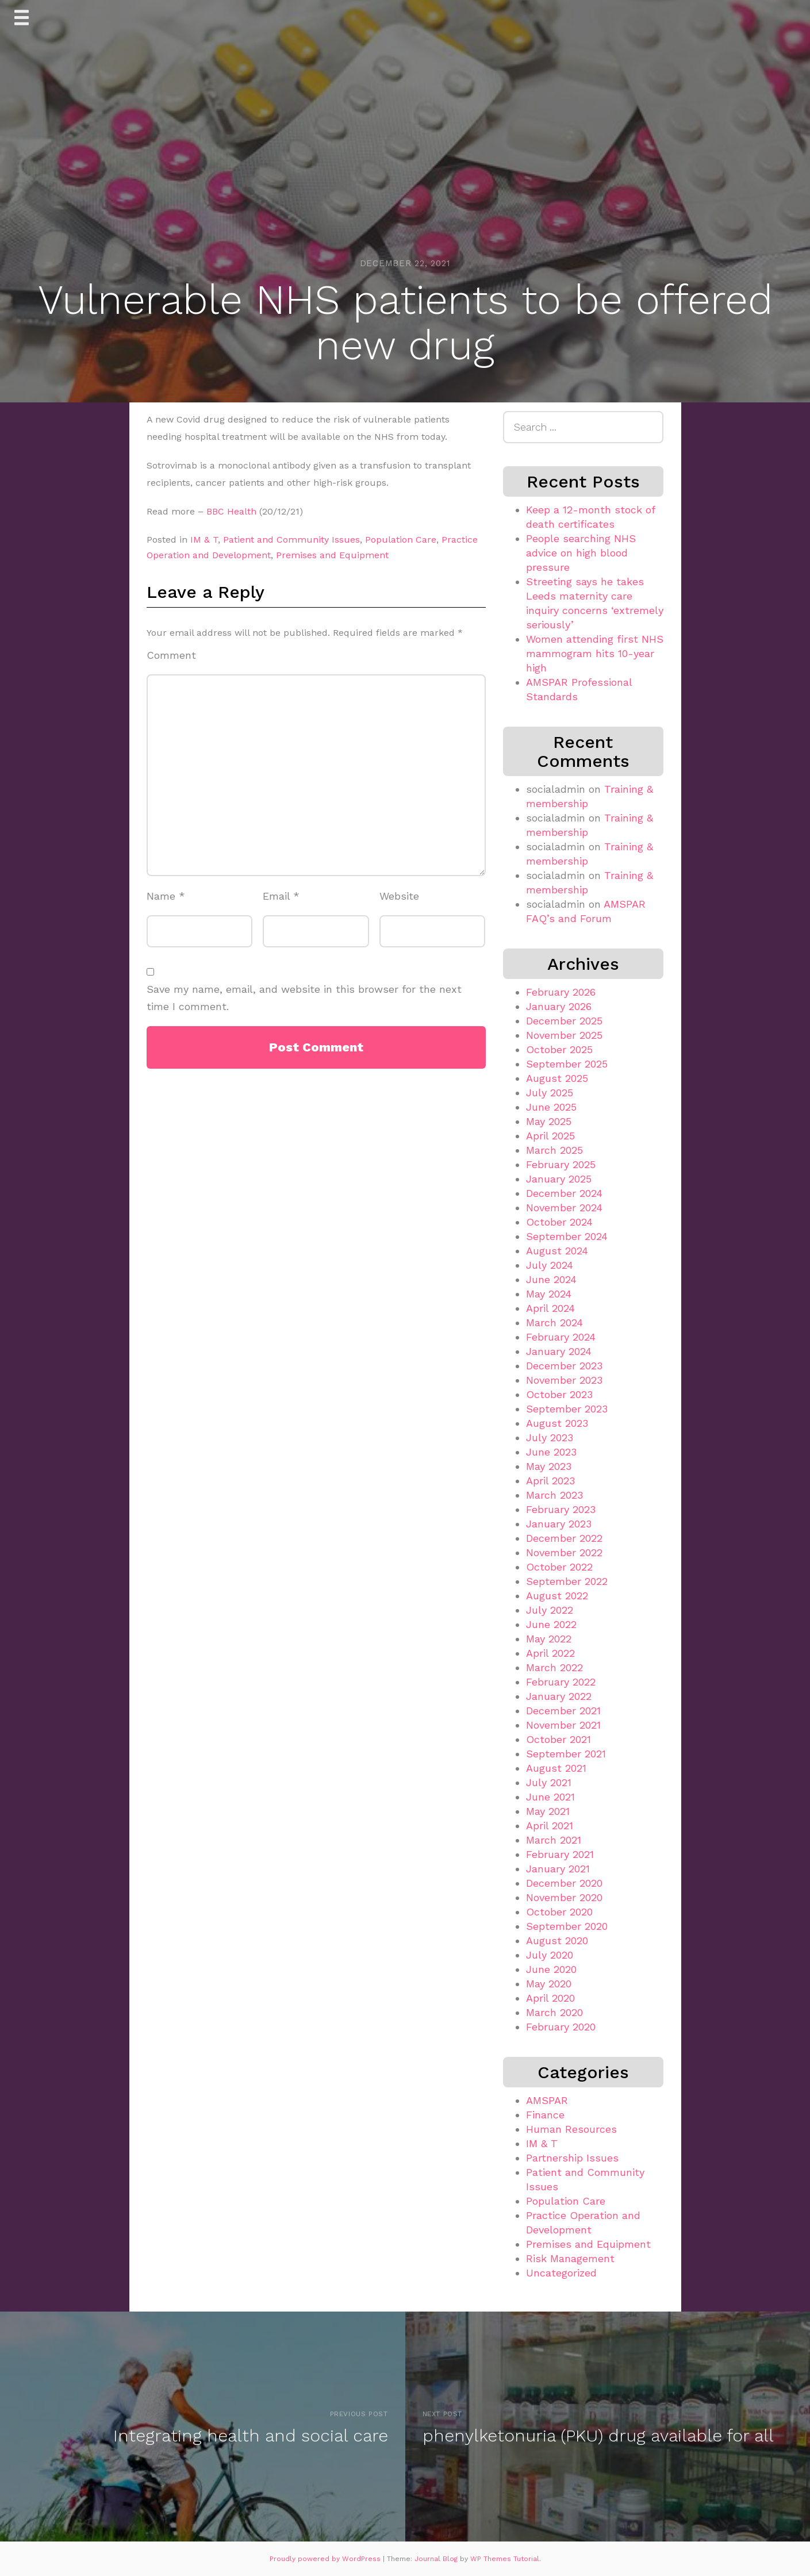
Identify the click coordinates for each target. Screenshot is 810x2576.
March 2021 (553, 1840)
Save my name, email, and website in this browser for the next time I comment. (304, 998)
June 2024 (551, 1279)
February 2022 (561, 1682)
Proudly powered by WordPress (326, 2559)
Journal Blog (437, 2559)
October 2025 (559, 1049)
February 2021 (560, 1854)
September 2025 (567, 1064)
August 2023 (557, 1423)
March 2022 (554, 1667)
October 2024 (559, 1222)
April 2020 (550, 1998)
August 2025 (557, 1078)
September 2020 (567, 1926)
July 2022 (549, 1610)
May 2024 (548, 1294)
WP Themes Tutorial (504, 2559)
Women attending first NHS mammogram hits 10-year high (594, 653)
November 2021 (563, 1725)
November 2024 (564, 1207)
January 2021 (558, 1869)
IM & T (204, 539)
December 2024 (564, 1193)
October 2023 (559, 1394)
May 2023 (548, 1466)
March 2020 (554, 2012)
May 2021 (548, 1811)
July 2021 (548, 1782)
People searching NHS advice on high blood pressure (581, 552)
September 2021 (566, 1754)
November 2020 (564, 1897)
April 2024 (550, 1308)
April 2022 (550, 1653)
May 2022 (548, 1639)
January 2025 (559, 1179)
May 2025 (548, 1121)
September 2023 (567, 1409)
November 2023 (564, 1380)
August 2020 (557, 1940)
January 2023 (559, 1524)
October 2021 (558, 1739)
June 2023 (551, 1452)
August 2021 (556, 1768)
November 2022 (564, 1552)
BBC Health (231, 511)
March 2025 (554, 1150)
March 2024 (554, 1322)
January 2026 (559, 1006)
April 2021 (549, 1825)
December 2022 (564, 1538)
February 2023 (561, 1509)
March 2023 (554, 1495)
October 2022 (559, 1567)
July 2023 (549, 1437)
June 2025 (551, 1107)
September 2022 (567, 1581)
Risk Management (570, 2258)
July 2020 (549, 1955)
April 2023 (550, 1481)
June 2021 (550, 1797)
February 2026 (561, 992)
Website (399, 896)
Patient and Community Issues (291, 539)
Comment (171, 655)
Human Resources (571, 2129)
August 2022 (557, 1596)
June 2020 (551, 1969)
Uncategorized (561, 2273)
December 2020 (564, 1883)
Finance (545, 2115)
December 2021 (563, 1710)
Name (166, 896)
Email (281, 896)
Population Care (400, 539)
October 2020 (559, 1912)
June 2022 (551, 1624)
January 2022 (559, 1696)
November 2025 (564, 1035)
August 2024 (557, 1251)
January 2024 (559, 1351)
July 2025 (549, 1093)
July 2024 (549, 1265)
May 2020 (548, 1984)
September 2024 (567, 1236)
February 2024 (561, 1337)
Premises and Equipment (332, 555)
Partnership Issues (572, 2158)
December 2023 (564, 1366)
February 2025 (561, 1164)
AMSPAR (547, 2100)
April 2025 (550, 1136)
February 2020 (561, 2027)
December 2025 (564, 1021)
